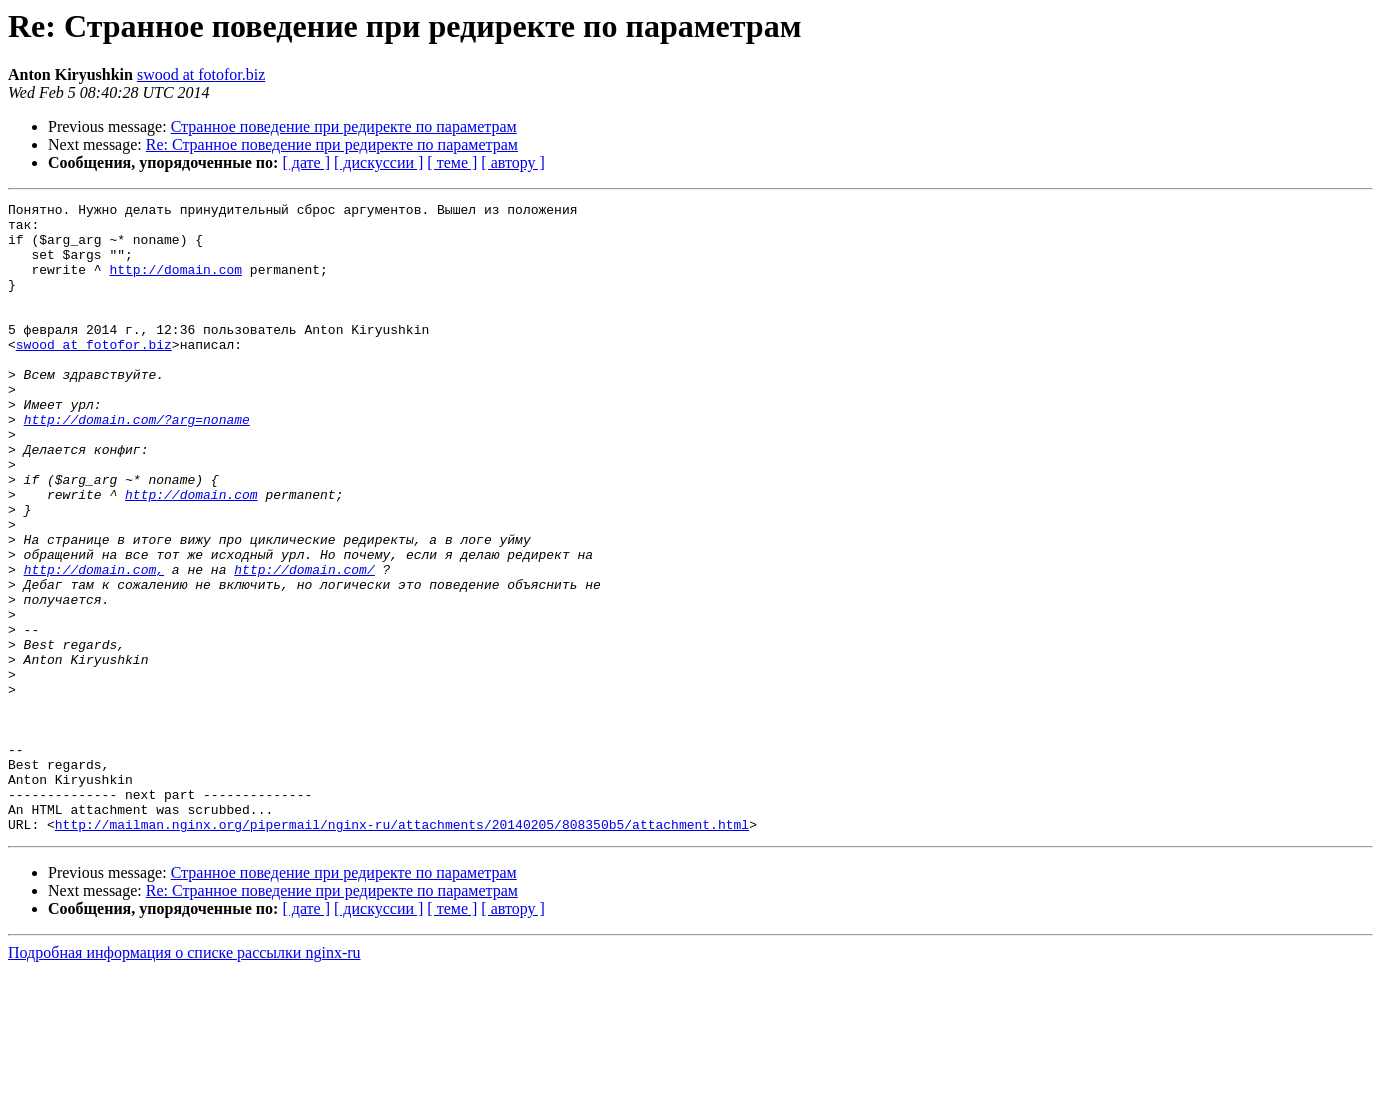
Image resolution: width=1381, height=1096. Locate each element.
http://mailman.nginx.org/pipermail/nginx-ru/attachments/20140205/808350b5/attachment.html (402, 950)
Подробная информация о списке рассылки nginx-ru (184, 1078)
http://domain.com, (94, 644)
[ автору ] (512, 162)
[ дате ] (306, 162)
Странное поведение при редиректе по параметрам (344, 126)
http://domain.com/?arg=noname (137, 464)
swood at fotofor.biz (201, 74)
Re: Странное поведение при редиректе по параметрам (332, 144)
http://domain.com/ (304, 644)
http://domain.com (175, 284)
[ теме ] (452, 162)
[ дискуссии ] (378, 162)
